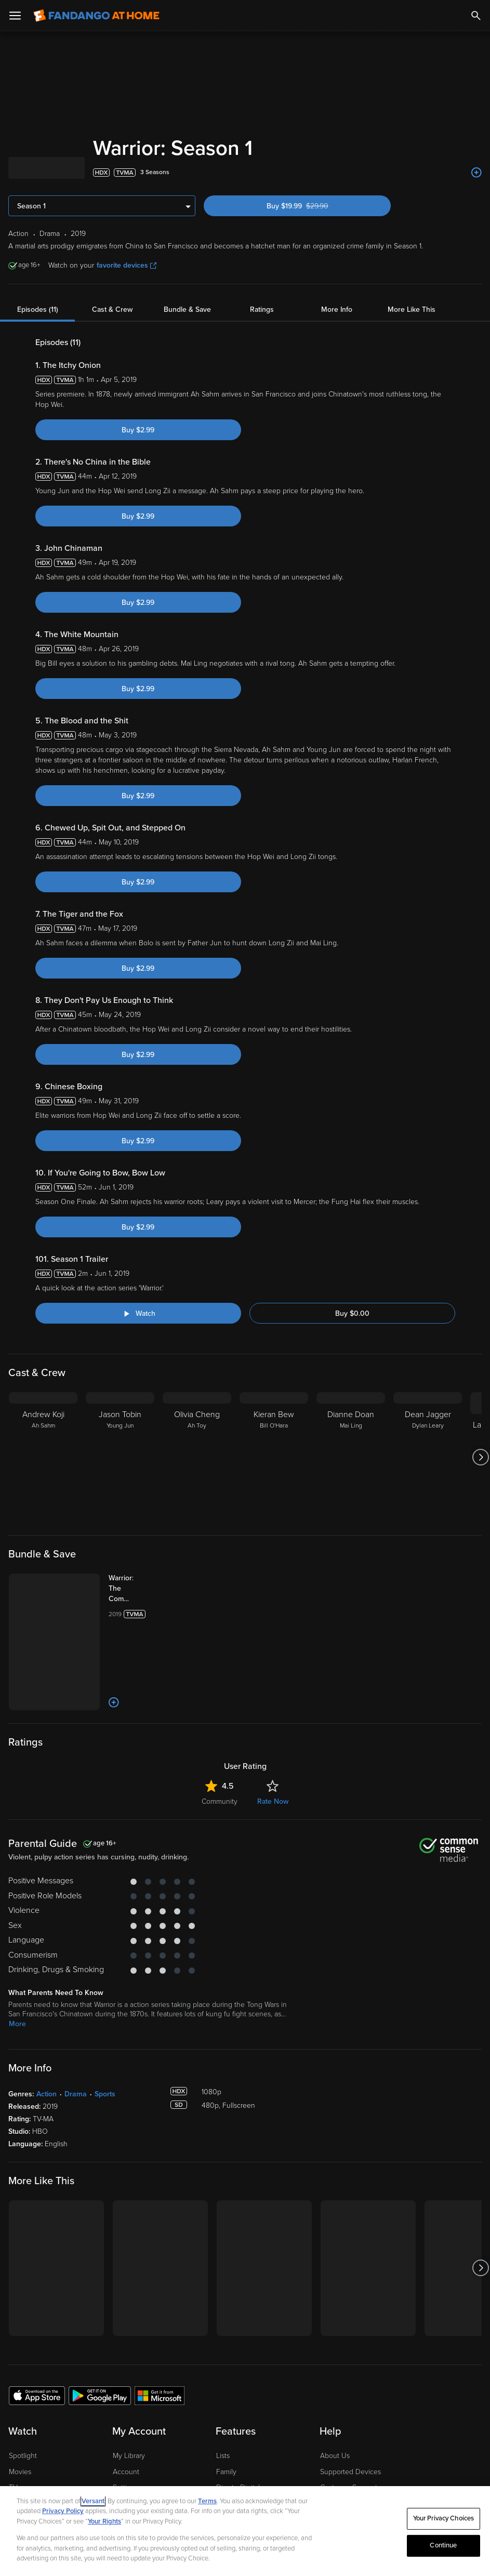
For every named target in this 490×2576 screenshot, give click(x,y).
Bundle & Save (187, 309)
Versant (93, 2501)
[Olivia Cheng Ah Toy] (197, 1457)
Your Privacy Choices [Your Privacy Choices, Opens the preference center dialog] (443, 2518)
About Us (335, 2455)
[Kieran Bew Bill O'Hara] (274, 1457)
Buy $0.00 (352, 1313)
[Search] (476, 15)
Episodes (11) (37, 309)
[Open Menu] (15, 15)
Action (46, 2094)
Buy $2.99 (138, 430)
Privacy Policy (63, 2511)
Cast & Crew (112, 309)
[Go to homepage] (96, 15)
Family (226, 2471)
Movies (20, 2471)
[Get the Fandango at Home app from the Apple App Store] (36, 2395)
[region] (245, 2531)
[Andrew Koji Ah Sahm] (43, 1457)
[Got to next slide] (480, 1457)
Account (126, 2471)
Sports (105, 2094)
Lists (223, 2455)
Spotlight (23, 2455)
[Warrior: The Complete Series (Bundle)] (131, 1588)
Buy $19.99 (316, 206)
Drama (75, 2094)
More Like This (411, 309)
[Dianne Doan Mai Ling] (351, 1457)
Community (219, 1801)
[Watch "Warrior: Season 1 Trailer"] (138, 1313)
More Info (336, 309)
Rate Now (272, 1801)
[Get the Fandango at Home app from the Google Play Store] (99, 2395)
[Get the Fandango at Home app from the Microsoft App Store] (159, 2395)
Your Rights (104, 2521)
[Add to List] (476, 172)
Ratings (262, 309)
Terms (207, 2501)
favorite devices (126, 265)
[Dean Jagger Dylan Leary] (427, 1457)
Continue (443, 2545)
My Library (129, 2455)
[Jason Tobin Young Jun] (120, 1457)
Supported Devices (350, 2471)
